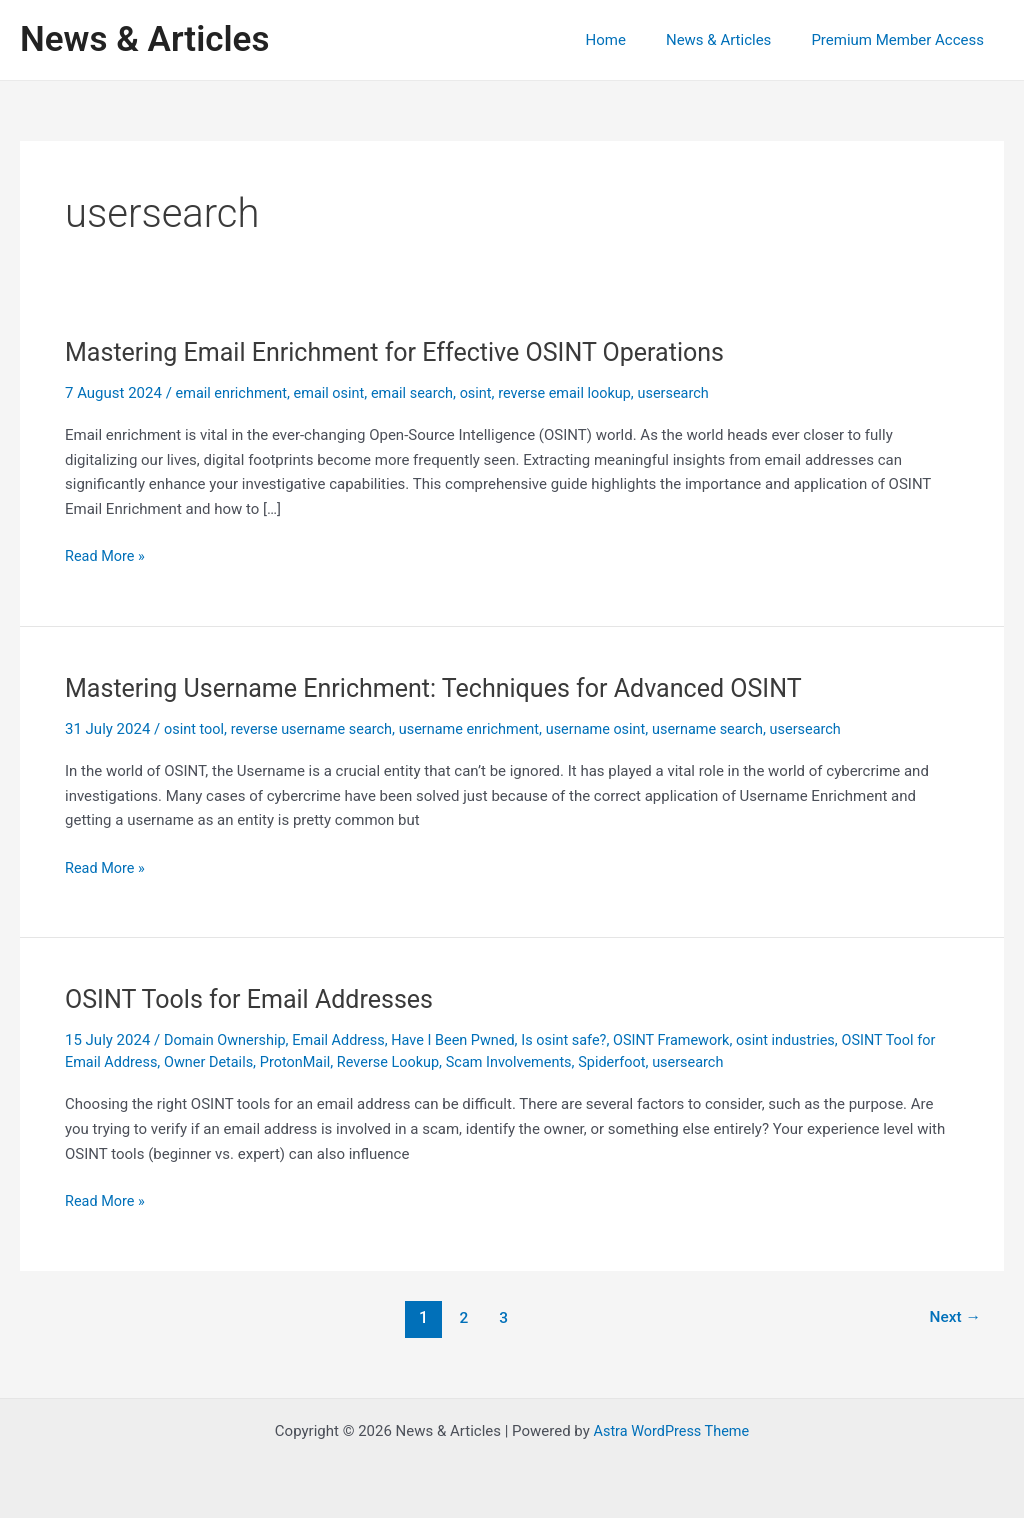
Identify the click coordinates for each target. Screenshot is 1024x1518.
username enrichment (480, 729)
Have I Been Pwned (464, 1040)
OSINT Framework (690, 1040)
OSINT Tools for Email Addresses (256, 999)
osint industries (808, 1040)
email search (420, 393)
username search (727, 729)
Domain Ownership (227, 1040)
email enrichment (234, 393)
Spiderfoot (655, 1061)
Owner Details (236, 1061)
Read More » (106, 556)
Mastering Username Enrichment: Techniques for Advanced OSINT (447, 688)
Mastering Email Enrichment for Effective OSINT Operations (407, 352)
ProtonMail (325, 1061)
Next (953, 1316)
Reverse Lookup (422, 1061)
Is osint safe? (578, 1040)
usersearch (691, 393)
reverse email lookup (579, 393)
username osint (611, 729)
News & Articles (144, 39)
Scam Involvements (547, 1061)
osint (486, 393)
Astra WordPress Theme (671, 1430)
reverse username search (317, 729)
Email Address (345, 1040)
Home (631, 40)
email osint (334, 393)
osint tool (195, 729)
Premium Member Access (902, 40)
